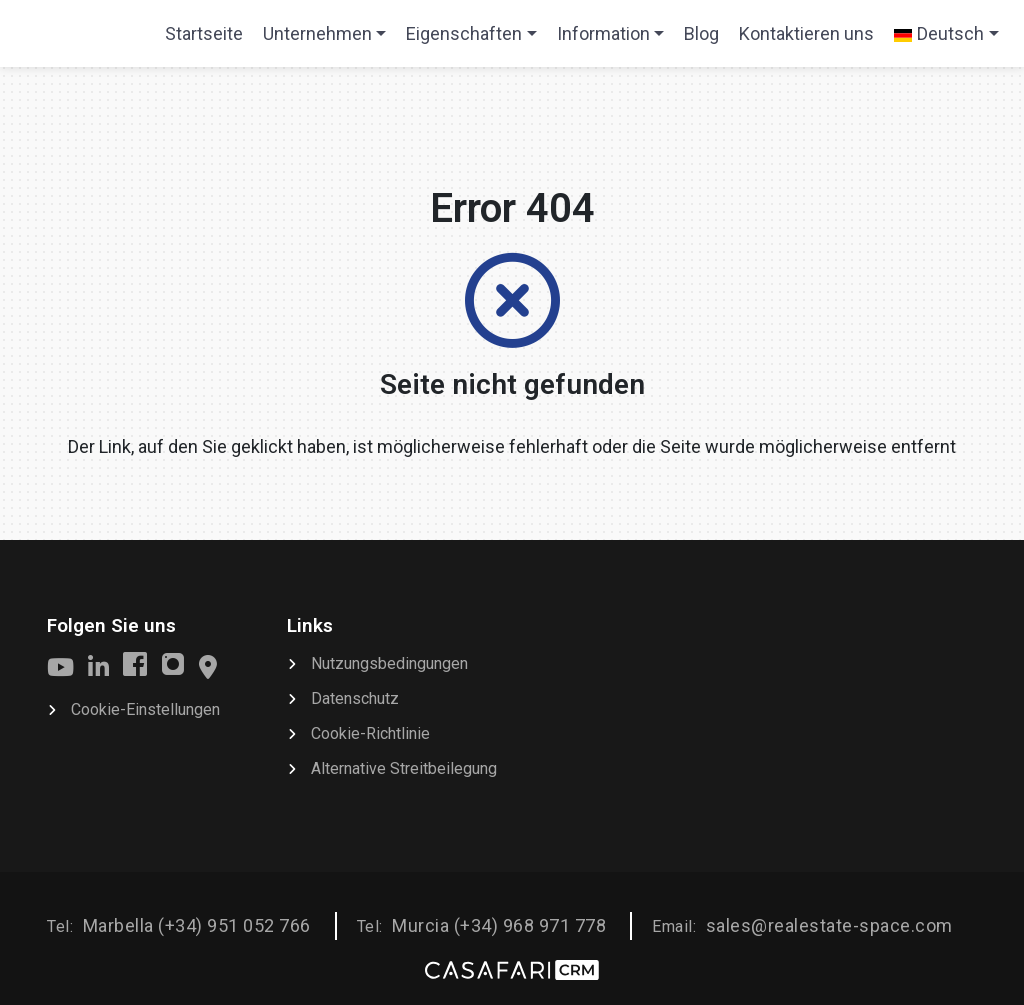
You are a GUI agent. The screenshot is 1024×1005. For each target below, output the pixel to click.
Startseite (203, 40)
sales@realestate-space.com (829, 925)
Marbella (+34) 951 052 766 (197, 925)
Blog (701, 33)
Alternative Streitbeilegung (404, 768)
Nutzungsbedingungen (389, 663)
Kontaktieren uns (806, 33)
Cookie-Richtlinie (370, 733)
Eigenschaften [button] (464, 33)
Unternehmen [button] (317, 33)
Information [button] (603, 33)
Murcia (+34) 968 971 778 (499, 925)
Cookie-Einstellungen (145, 709)
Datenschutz (355, 698)
